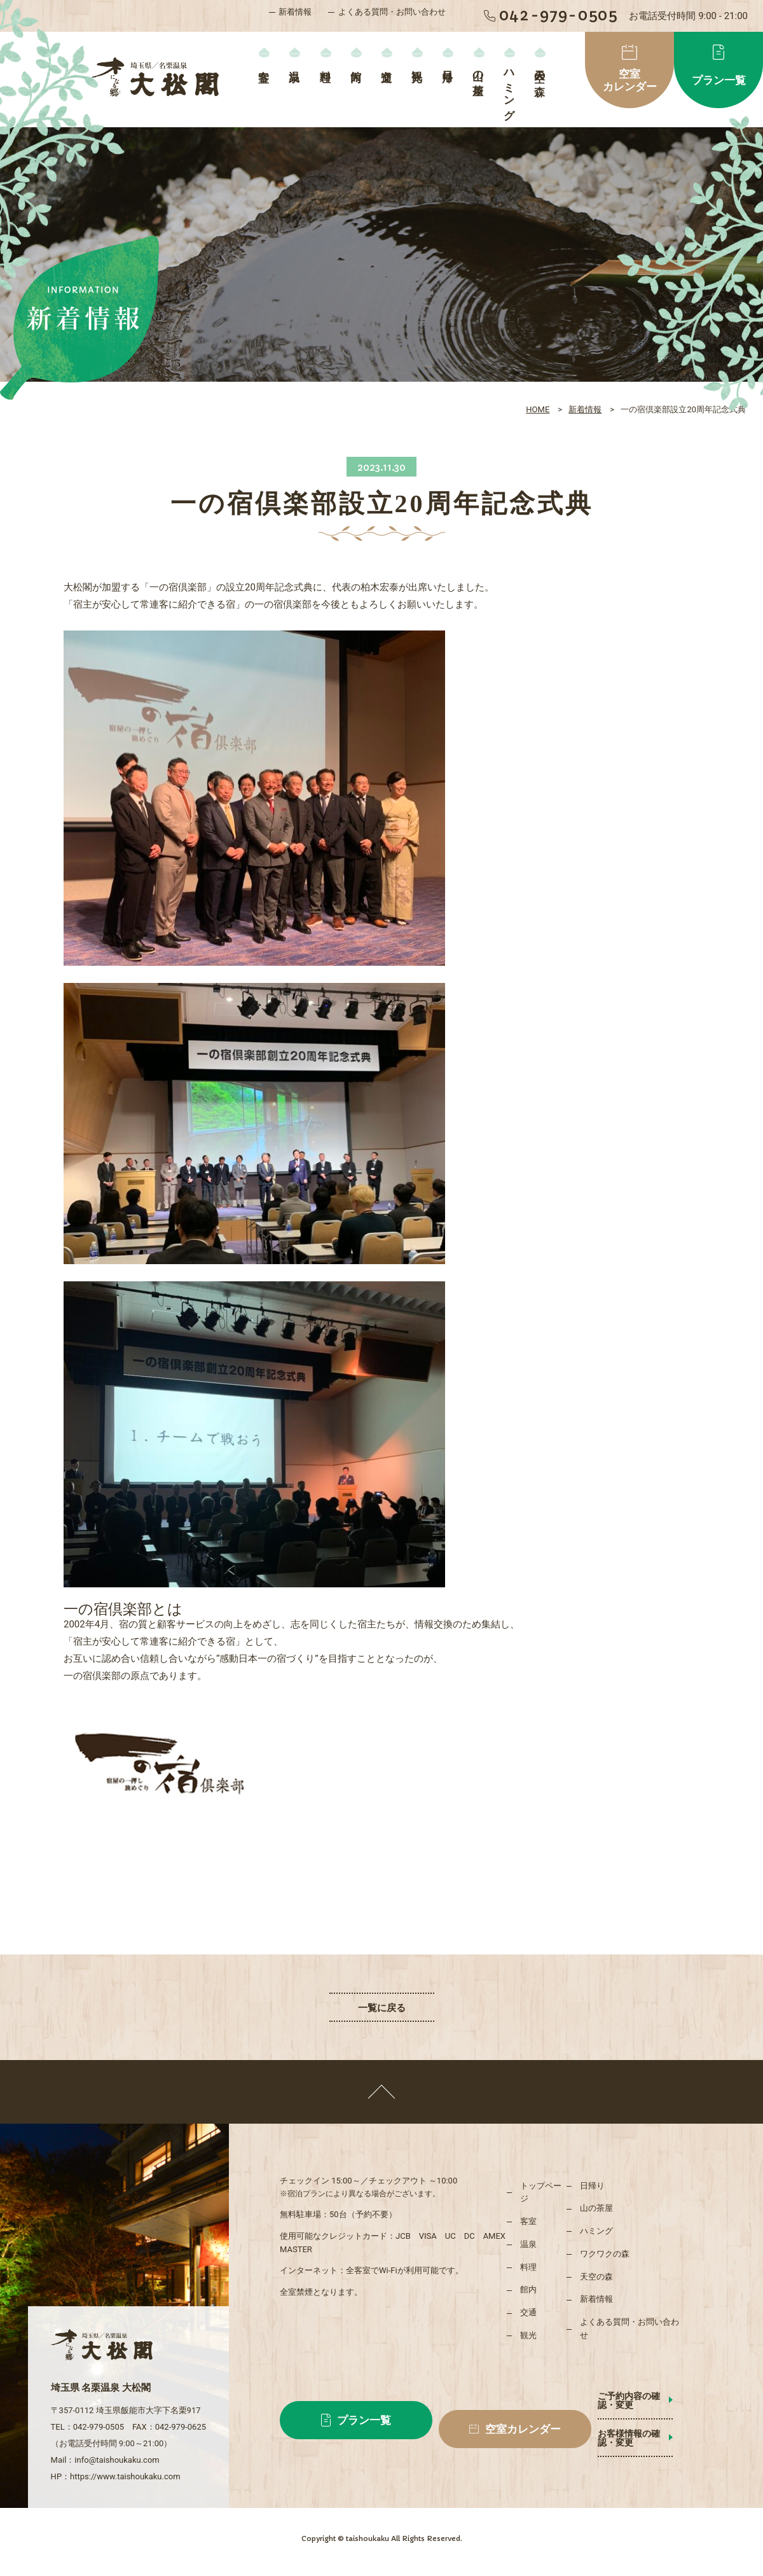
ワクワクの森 (604, 2254)
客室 (264, 63)
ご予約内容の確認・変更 (647, 2396)
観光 (417, 63)
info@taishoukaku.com (116, 2442)
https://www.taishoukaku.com (125, 2458)
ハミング (509, 88)
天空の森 (539, 70)
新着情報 (295, 12)
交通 (386, 63)
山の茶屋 (478, 70)
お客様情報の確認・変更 (647, 2424)
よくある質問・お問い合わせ (392, 12)
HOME (537, 409)
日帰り (448, 70)
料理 (325, 63)
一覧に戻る (382, 2008)
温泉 (295, 63)
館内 (356, 63)
